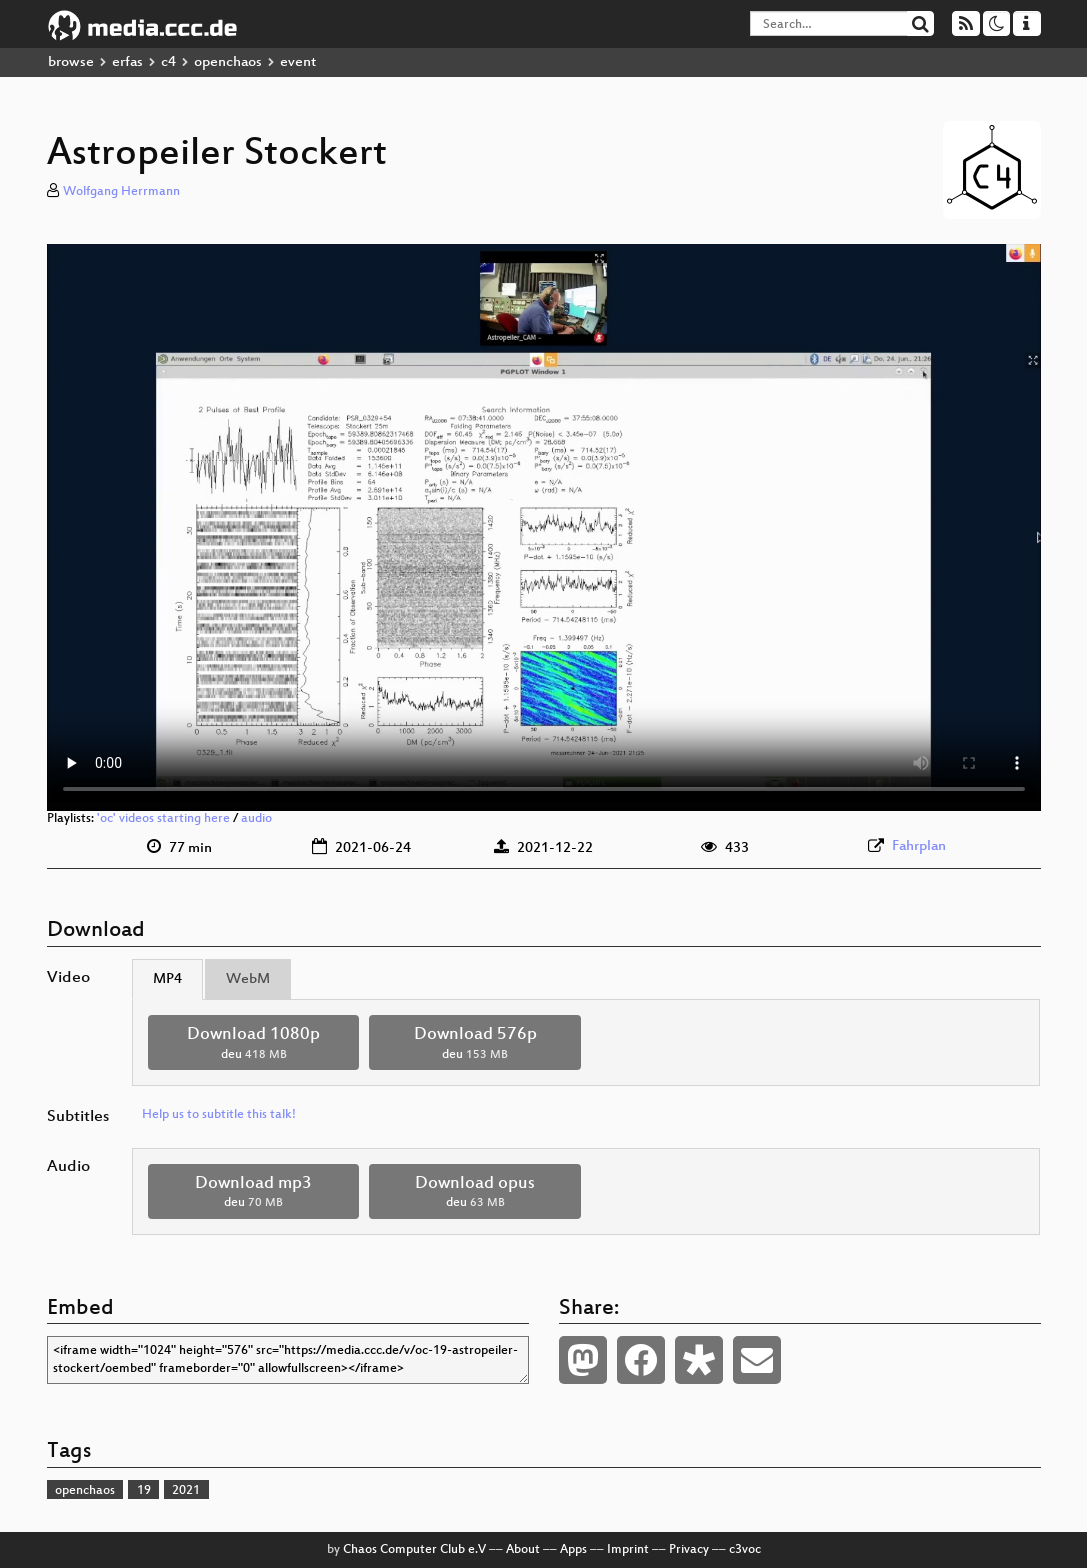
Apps (573, 1550)
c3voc (745, 1550)
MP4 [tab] (167, 979)
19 (144, 1491)
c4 (168, 62)
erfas (127, 62)
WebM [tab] (248, 979)
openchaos (228, 62)
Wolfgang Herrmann (121, 192)
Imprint (628, 1550)
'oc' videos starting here (163, 819)
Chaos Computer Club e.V (414, 1550)
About (523, 1550)
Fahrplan (919, 846)
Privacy (689, 1550)
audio (256, 819)
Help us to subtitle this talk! (219, 1115)
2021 (186, 1491)
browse (71, 62)
